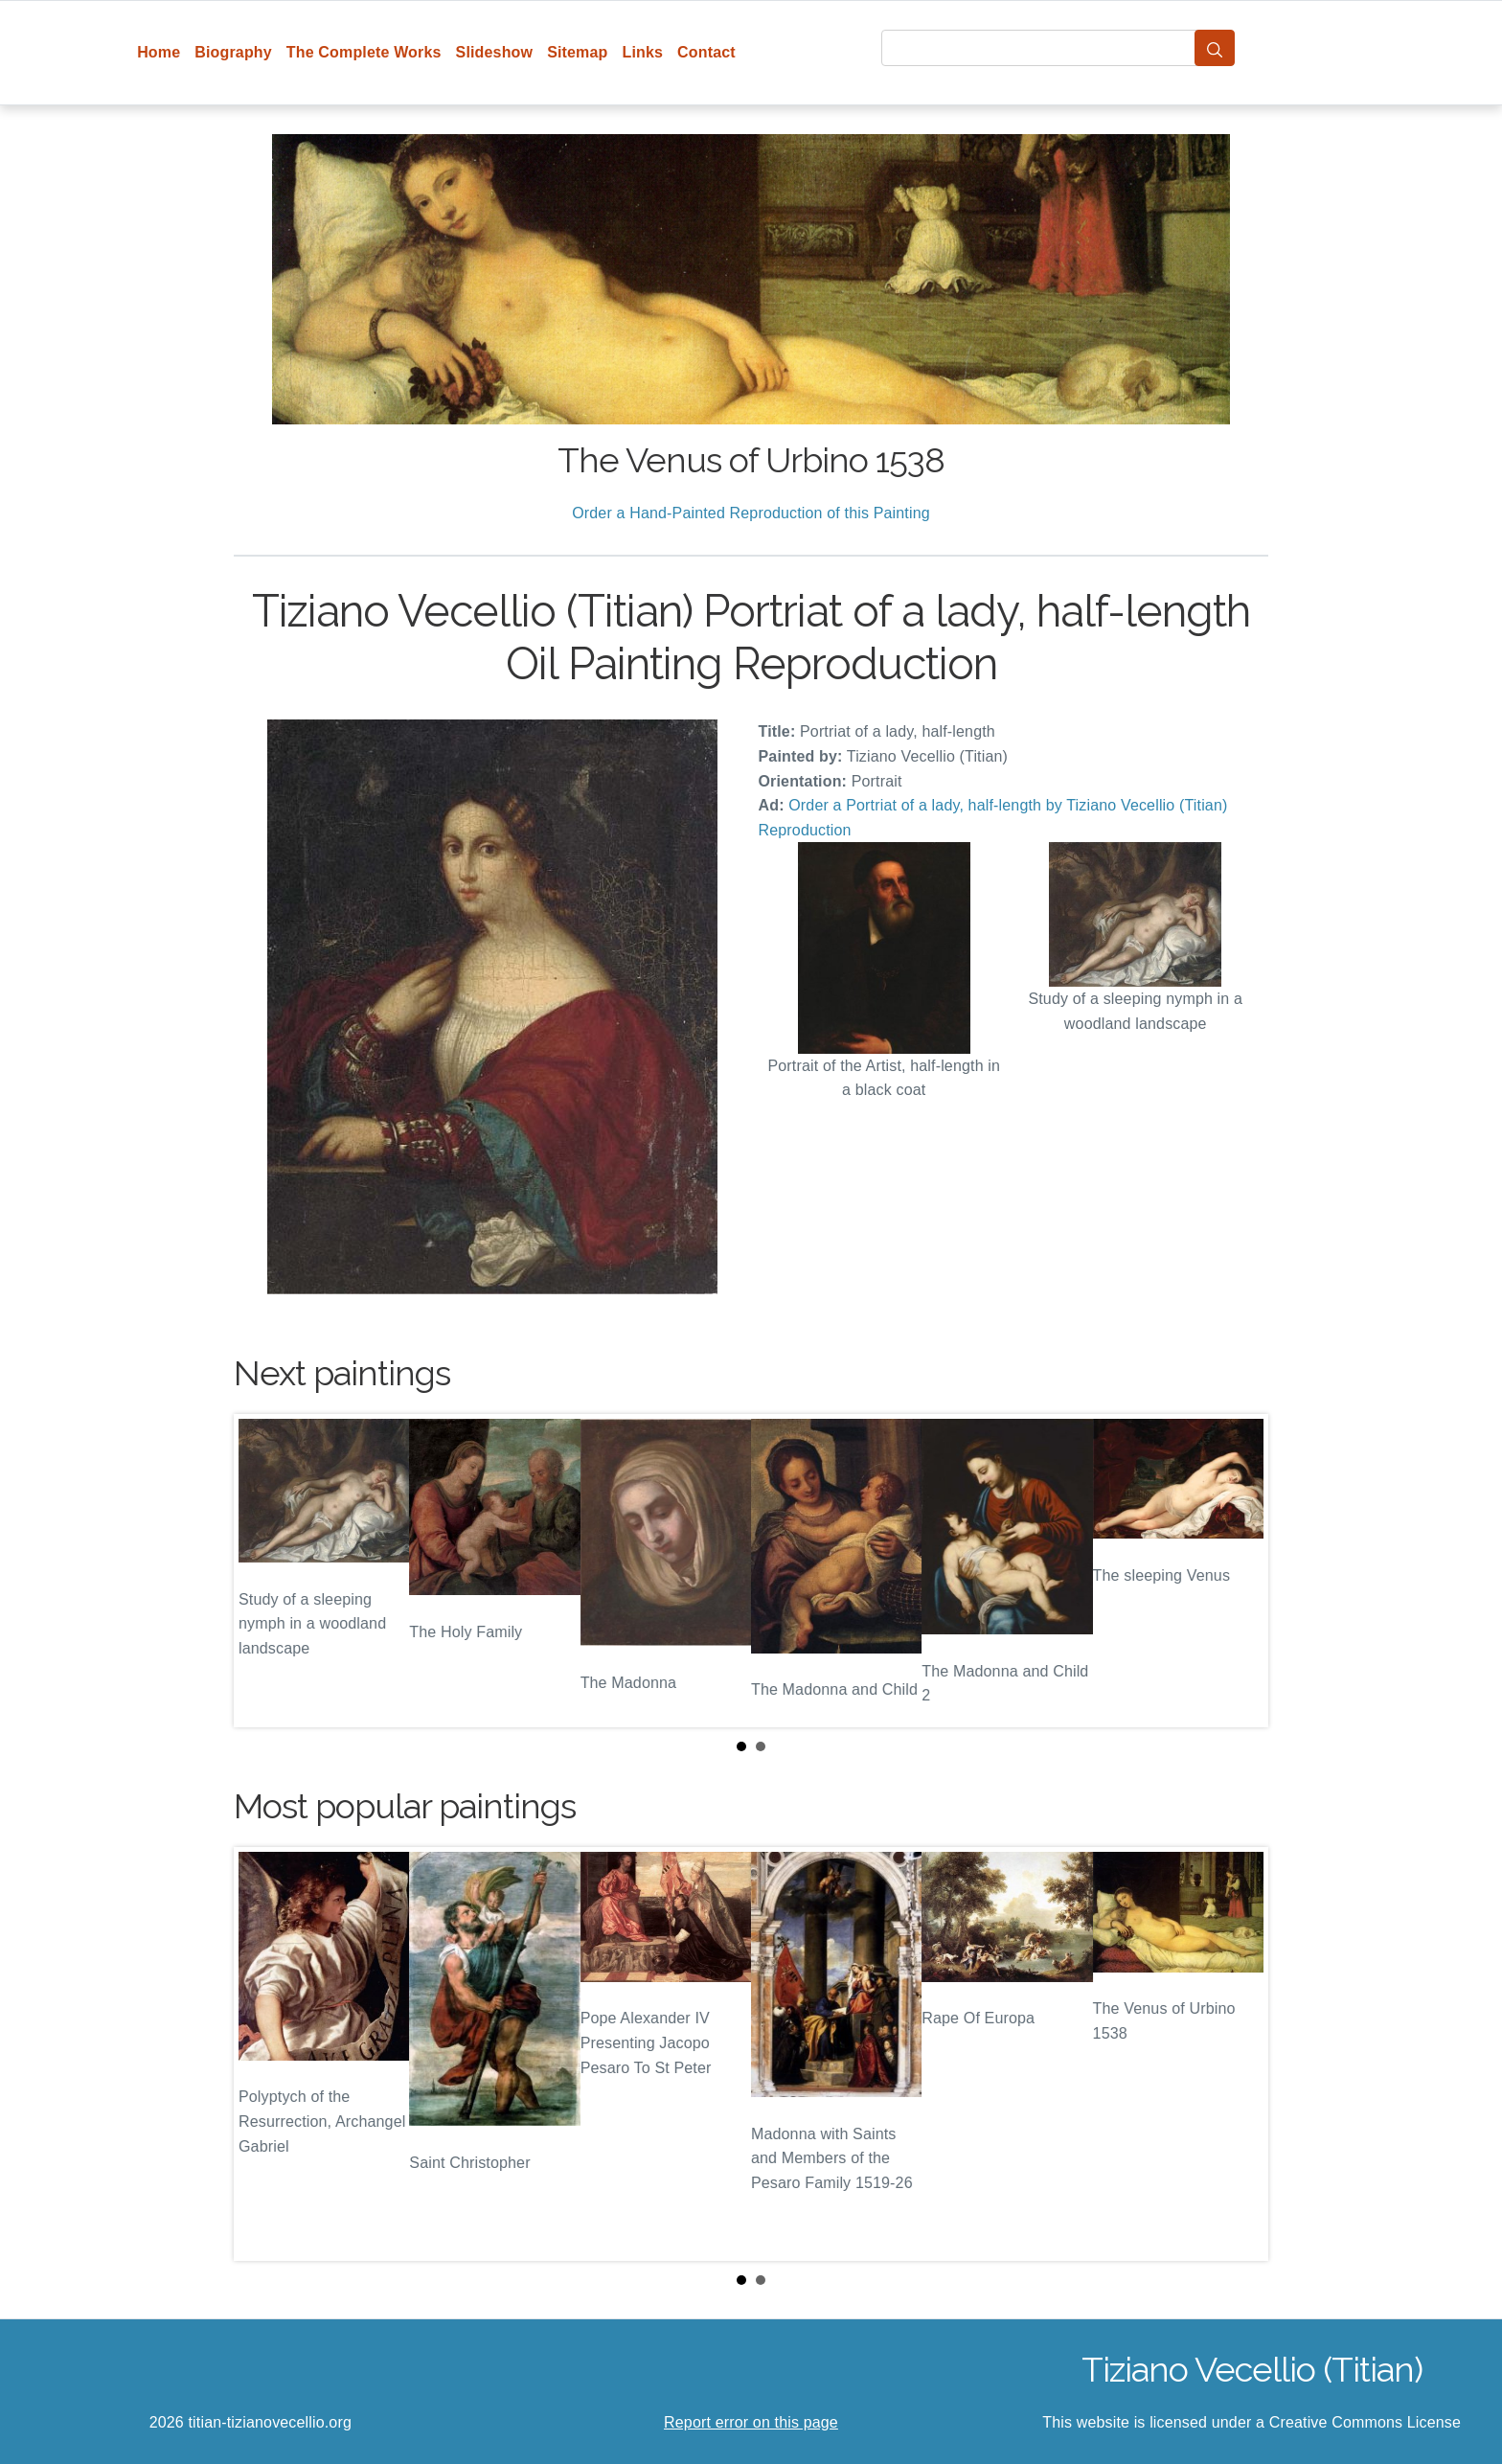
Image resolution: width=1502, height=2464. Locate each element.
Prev (263, 1571)
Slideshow (495, 52)
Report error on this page (751, 2422)
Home (158, 52)
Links (643, 52)
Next (1238, 1571)
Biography (233, 52)
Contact (706, 52)
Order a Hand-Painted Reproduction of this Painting (751, 513)
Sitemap (577, 52)
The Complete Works (364, 52)
